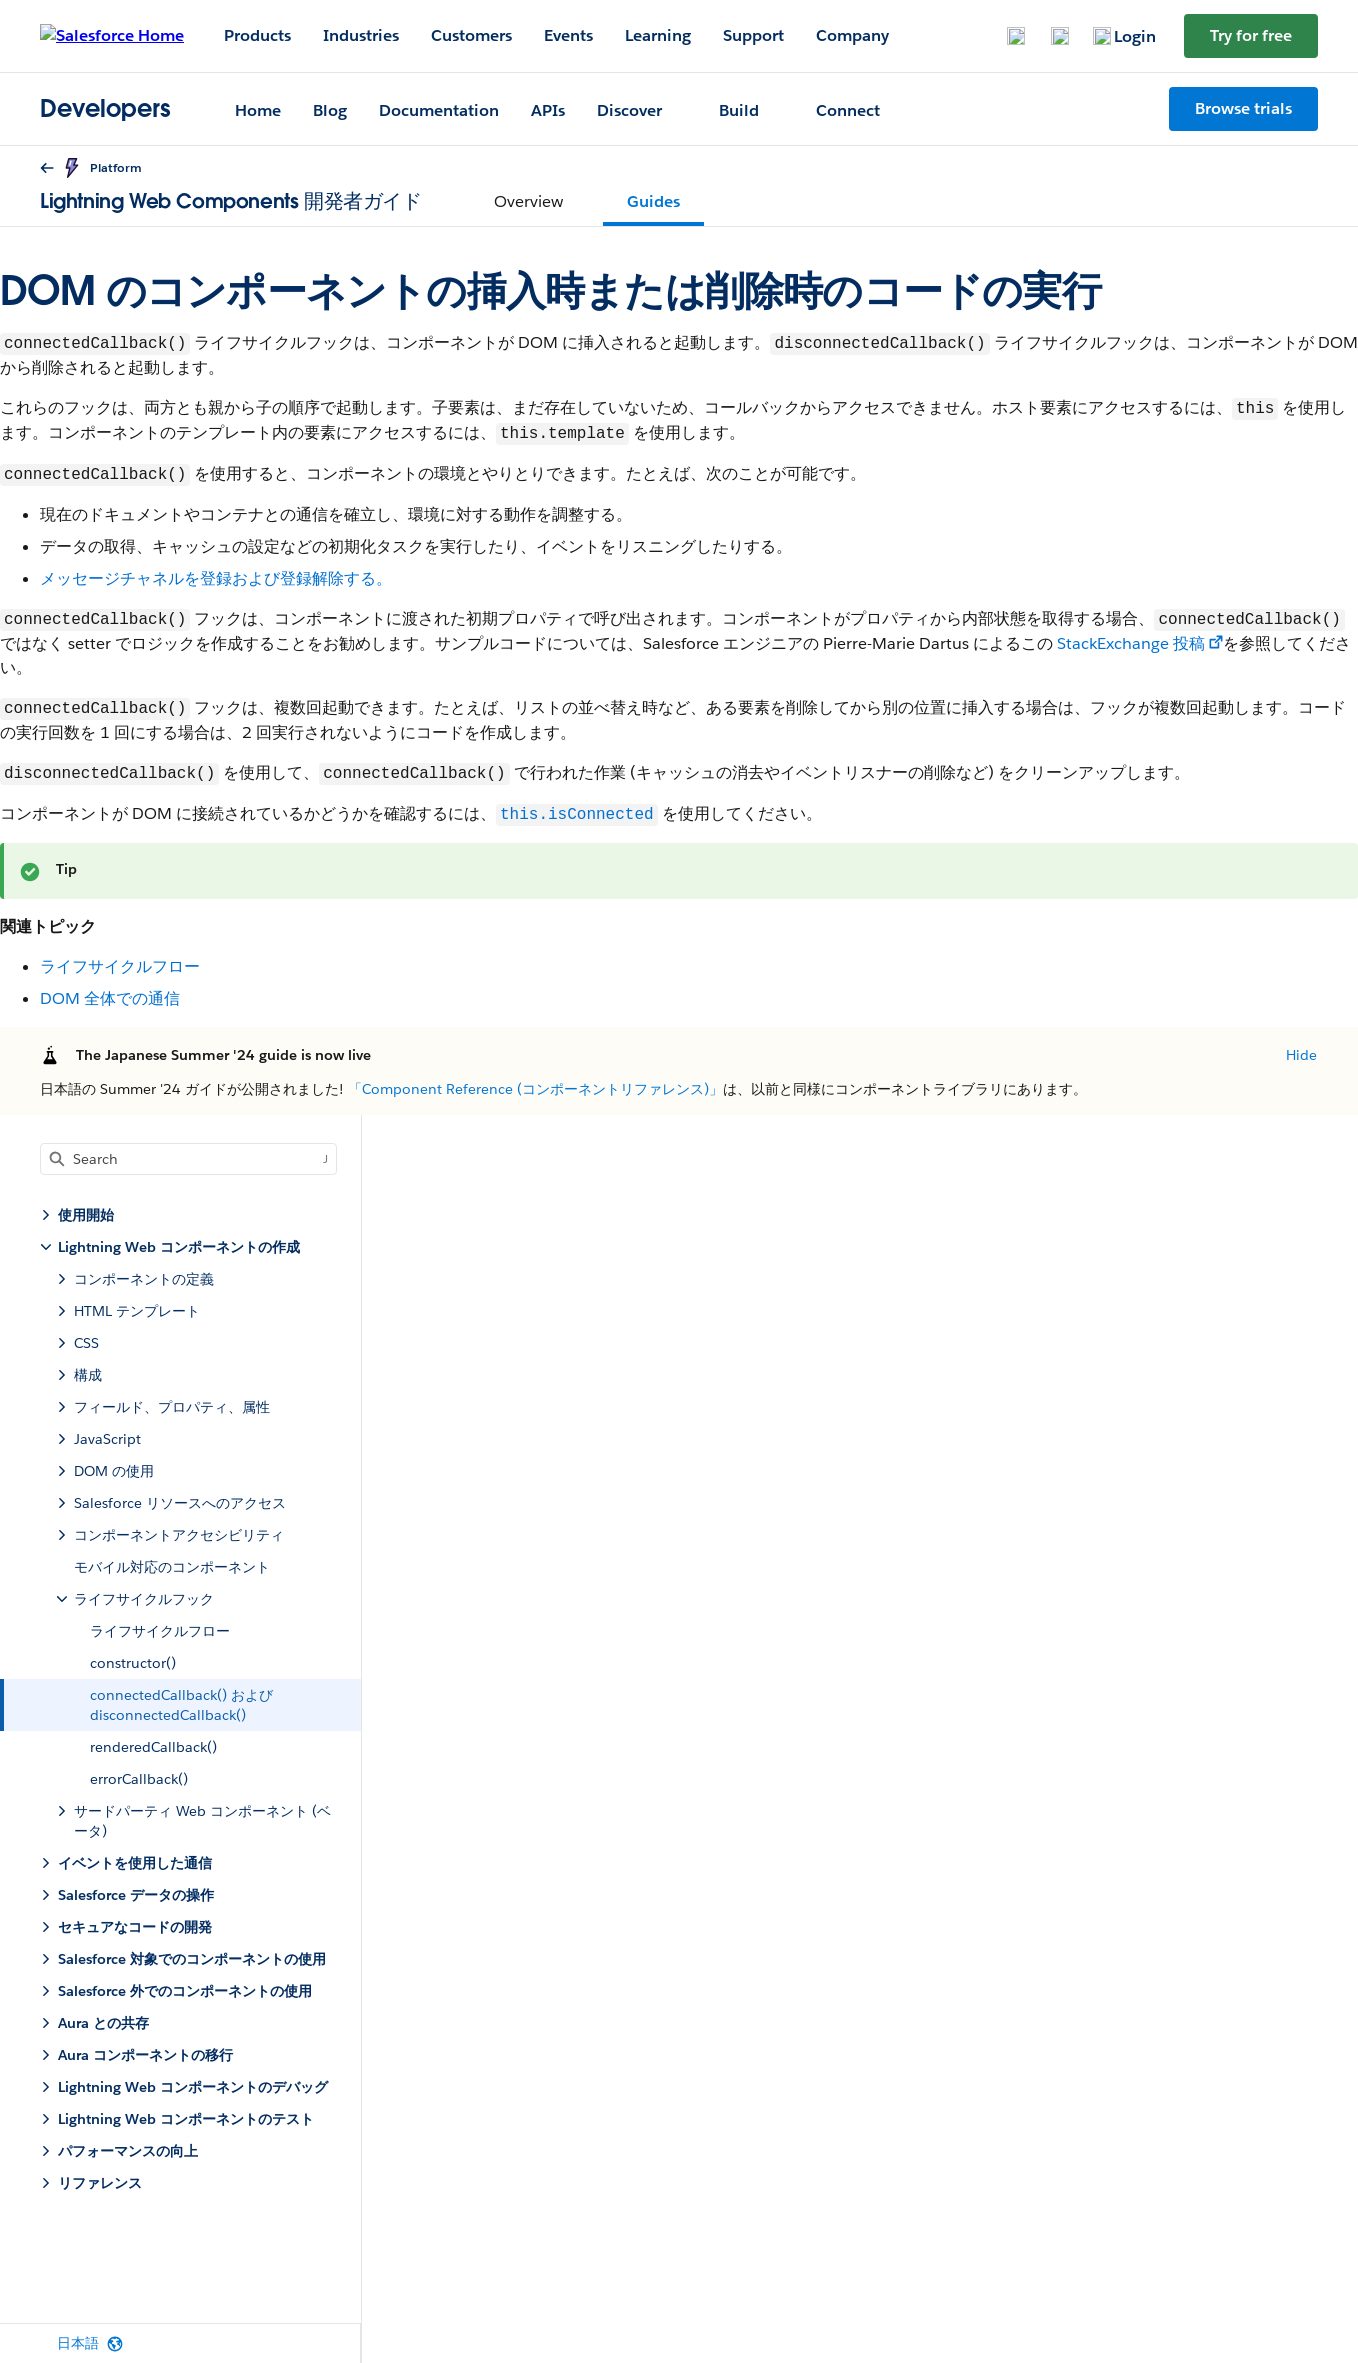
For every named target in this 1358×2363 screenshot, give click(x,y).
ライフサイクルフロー (120, 966)
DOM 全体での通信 (110, 998)
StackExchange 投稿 (1131, 643)
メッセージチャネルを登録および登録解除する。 (216, 578)
